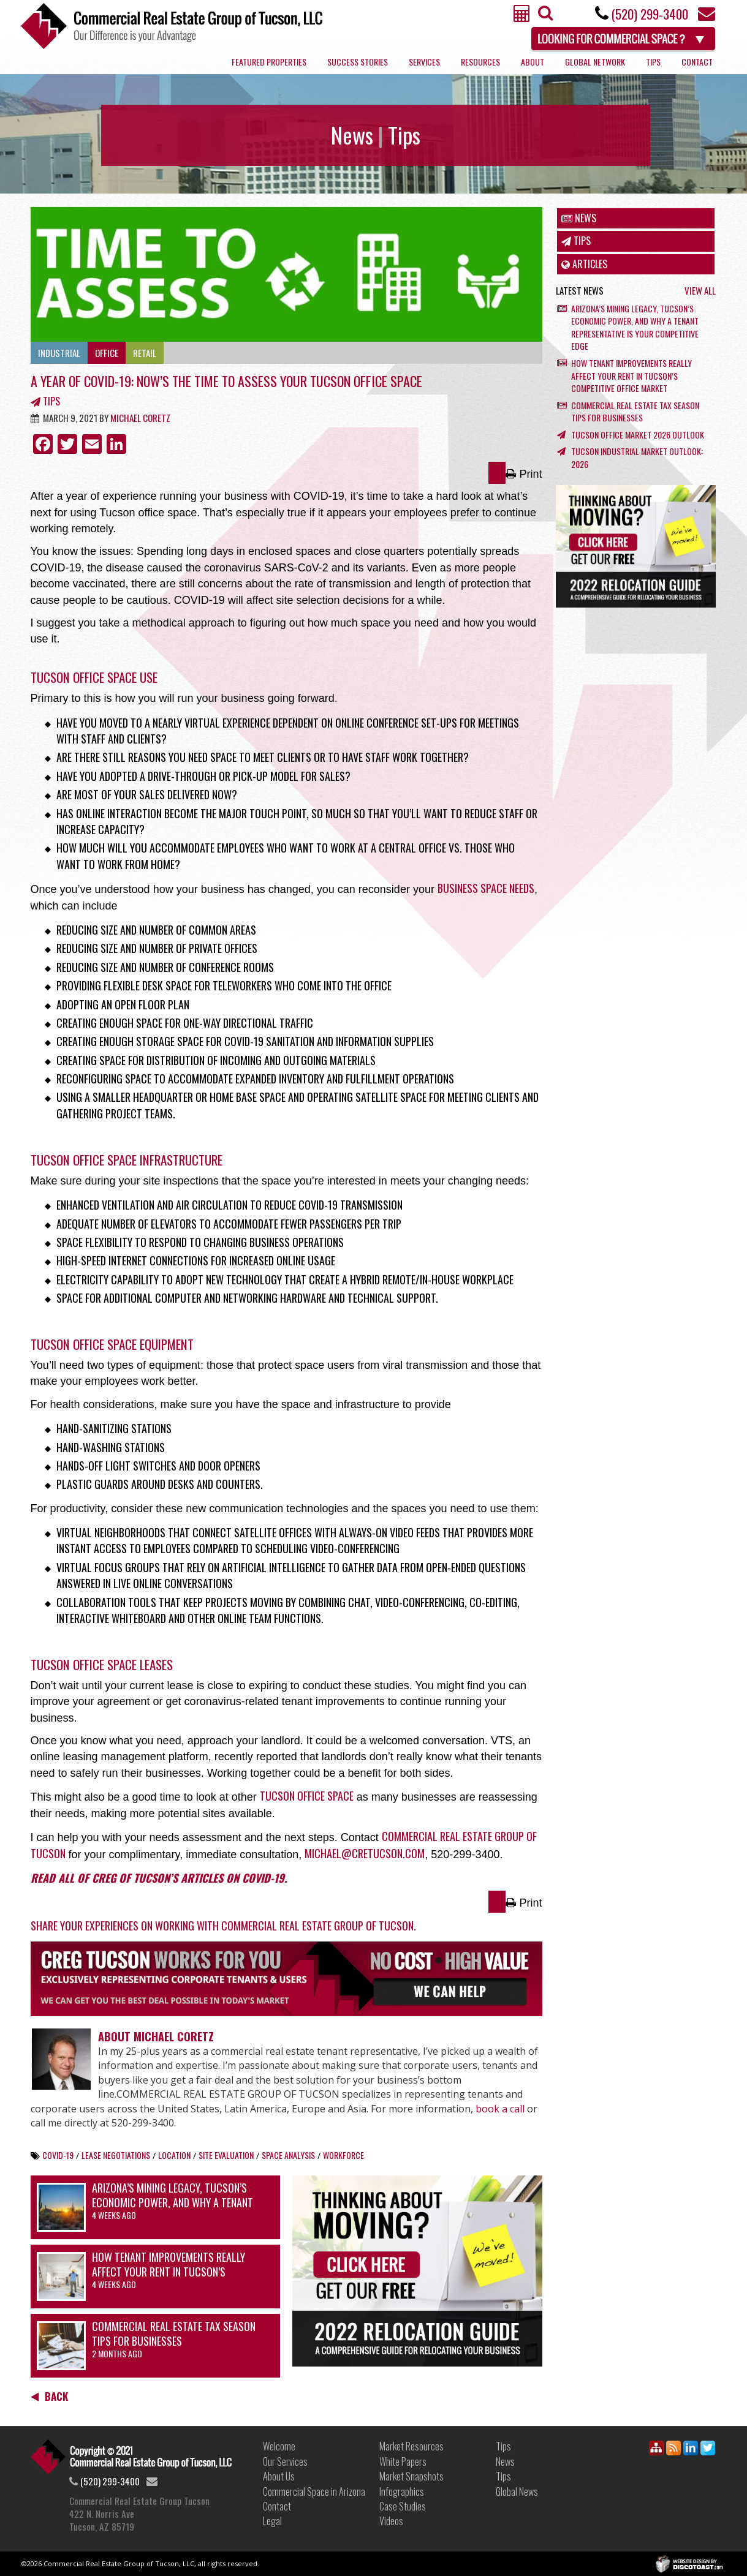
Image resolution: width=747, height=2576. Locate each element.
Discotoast (709, 2559)
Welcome (279, 2446)
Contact (697, 61)
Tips (653, 61)
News (578, 218)
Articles (584, 264)
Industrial (59, 353)
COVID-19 (58, 2155)
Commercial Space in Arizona (314, 2491)
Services (424, 61)
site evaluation (226, 2155)
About (532, 61)
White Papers (403, 2461)
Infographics (401, 2491)
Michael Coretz (140, 417)
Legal (272, 2521)
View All (700, 290)
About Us (279, 2476)
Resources (480, 61)
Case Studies (402, 2506)
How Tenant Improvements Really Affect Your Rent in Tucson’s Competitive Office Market (168, 2271)
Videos (391, 2521)
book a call (500, 2108)
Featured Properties (269, 61)
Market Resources (411, 2446)
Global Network (595, 61)
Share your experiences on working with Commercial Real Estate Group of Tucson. (223, 1926)
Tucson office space (307, 1796)
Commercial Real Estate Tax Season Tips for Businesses (174, 2333)
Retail (144, 353)
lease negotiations (116, 2155)
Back (49, 2396)
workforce (343, 2155)
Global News (517, 2491)
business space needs (486, 888)
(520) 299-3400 (649, 13)
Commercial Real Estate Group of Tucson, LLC (171, 26)
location (174, 2155)
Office (106, 353)
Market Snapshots (411, 2476)
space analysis (288, 2155)
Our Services (285, 2461)
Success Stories (357, 61)
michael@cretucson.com (365, 1853)
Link (131, 2456)
